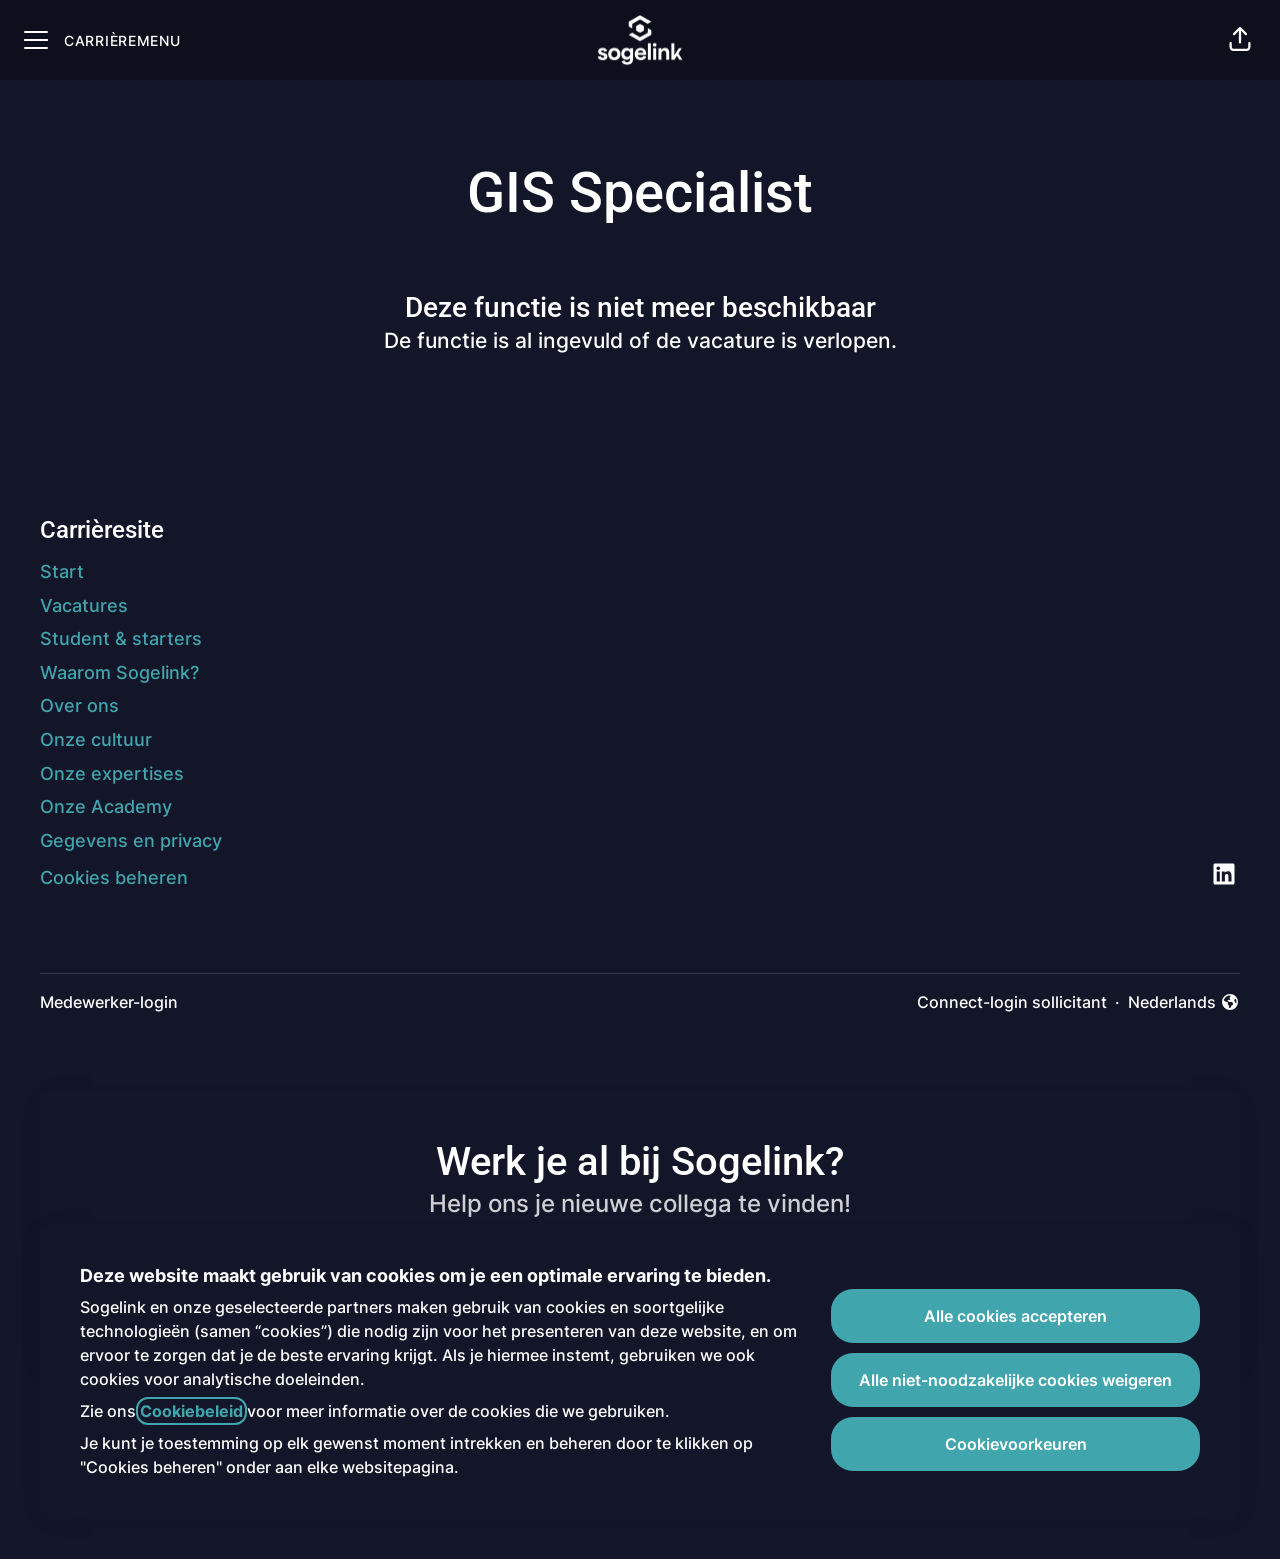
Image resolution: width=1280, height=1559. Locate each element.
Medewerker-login (109, 1002)
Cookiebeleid (191, 1411)
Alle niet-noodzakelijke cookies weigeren (1015, 1380)
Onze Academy (106, 806)
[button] (1240, 40)
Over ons (79, 705)
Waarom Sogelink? (119, 672)
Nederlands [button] (1184, 1003)
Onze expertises (112, 773)
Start (62, 571)
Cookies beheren (114, 877)
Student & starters (121, 638)
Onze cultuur (96, 739)
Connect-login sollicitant (1012, 1002)
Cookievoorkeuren (1016, 1444)
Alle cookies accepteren (1015, 1316)
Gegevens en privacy (131, 840)
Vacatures (84, 605)
